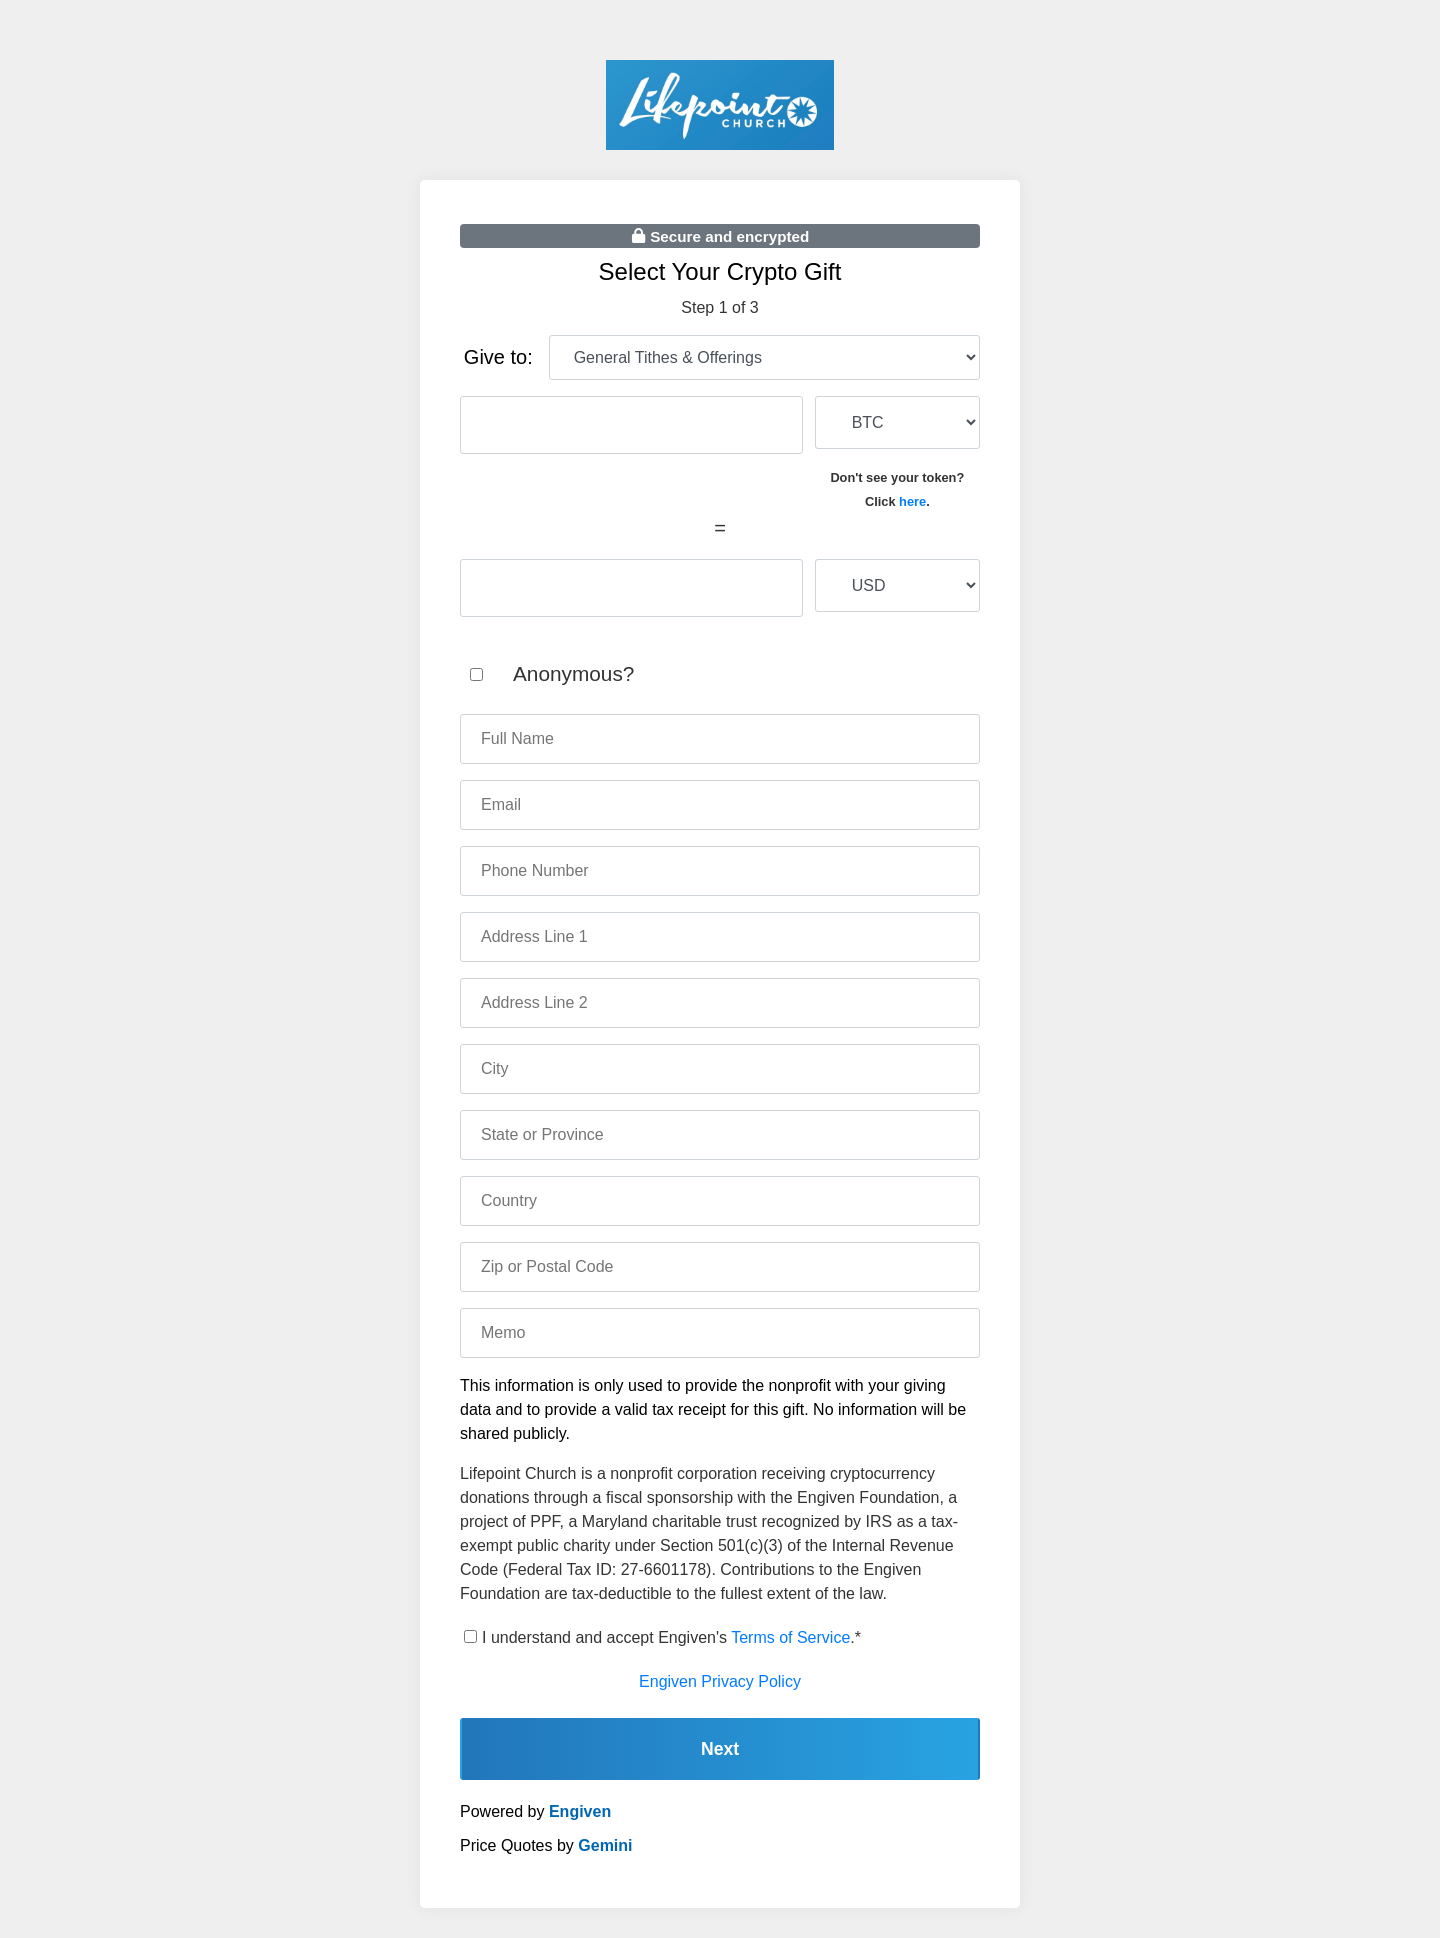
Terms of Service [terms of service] (790, 1637)
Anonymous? (573, 673)
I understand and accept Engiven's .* (671, 1637)
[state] (720, 1135)
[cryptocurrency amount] (631, 425)
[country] (720, 1201)
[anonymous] (476, 674)
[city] (720, 1069)
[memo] (720, 1333)
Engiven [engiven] (580, 1811)
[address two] (720, 1003)
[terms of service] (470, 1636)
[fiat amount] (631, 588)
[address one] (720, 937)
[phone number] (720, 871)
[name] (720, 739)
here (912, 501)
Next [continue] (720, 1749)
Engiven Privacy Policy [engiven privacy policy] (720, 1681)
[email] (720, 805)
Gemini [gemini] (605, 1845)
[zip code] (720, 1267)
